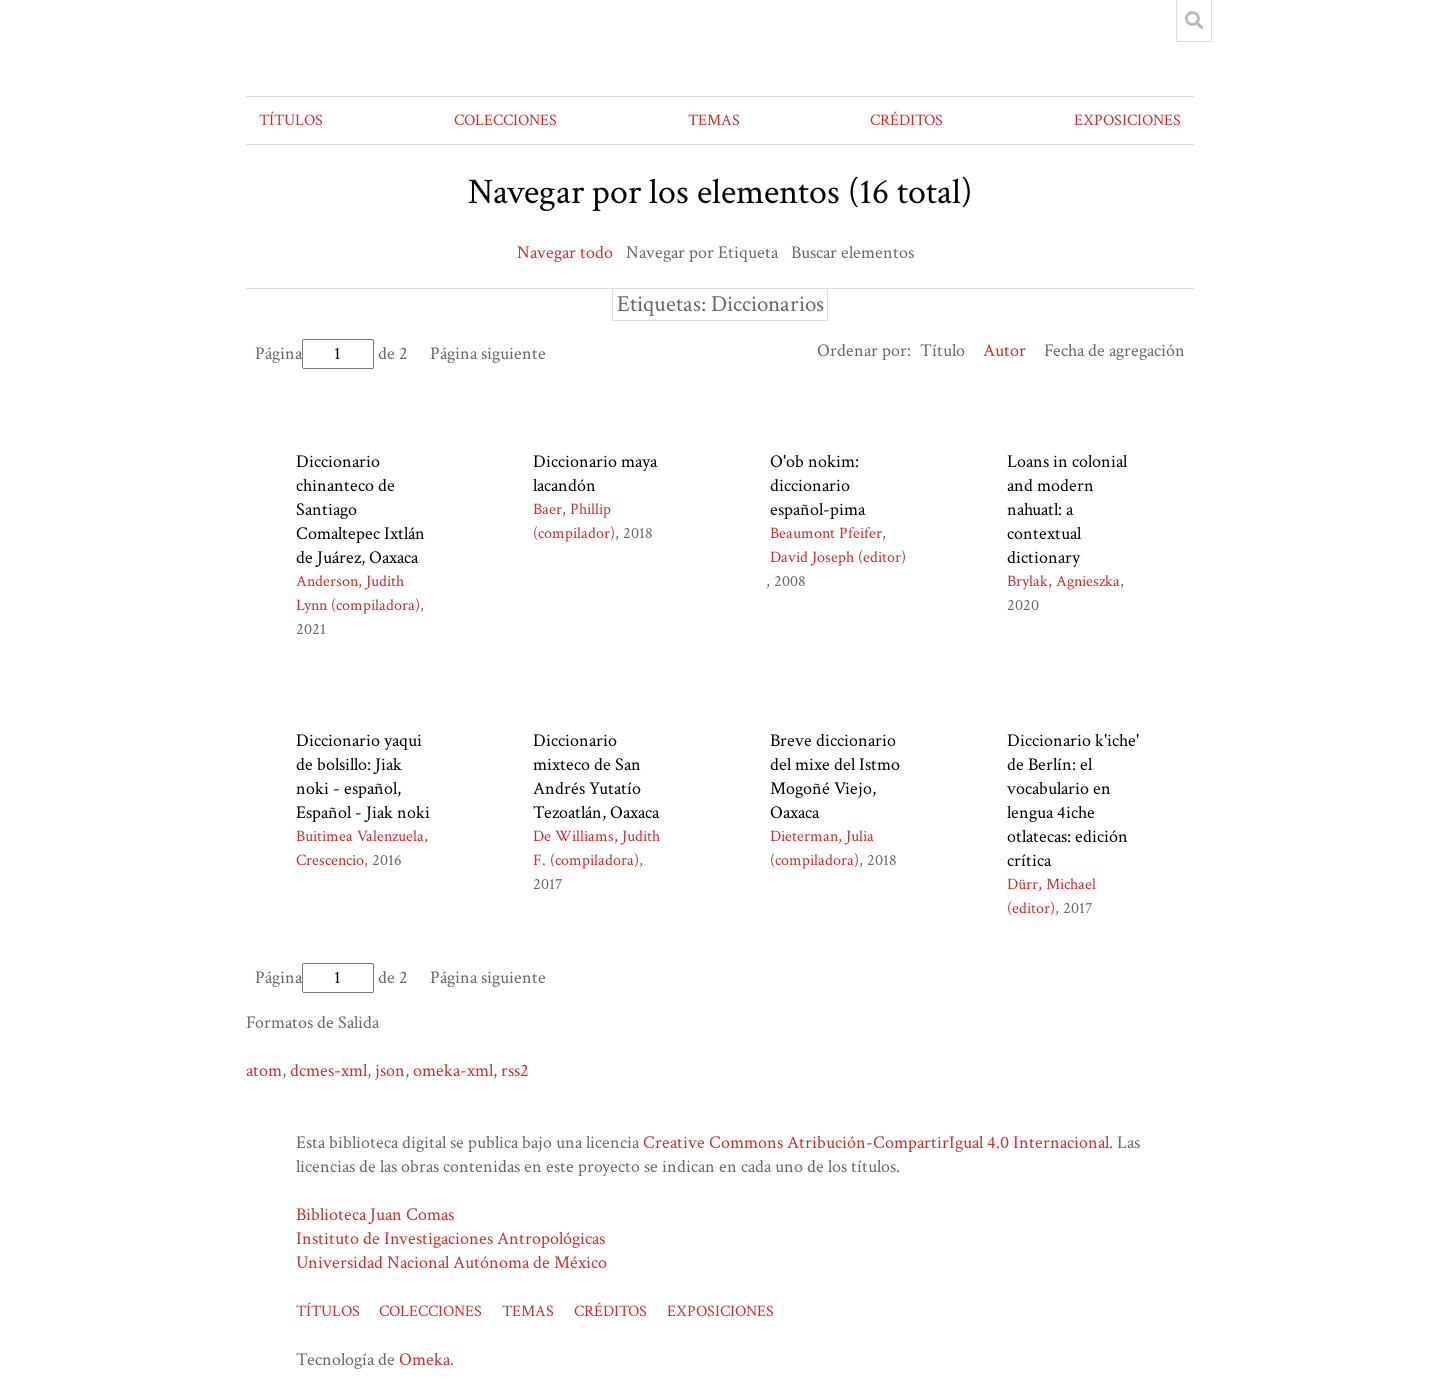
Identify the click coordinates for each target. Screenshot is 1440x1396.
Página (314, 353)
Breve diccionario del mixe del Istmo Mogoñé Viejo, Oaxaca (835, 776)
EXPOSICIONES (1127, 120)
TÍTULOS (291, 120)
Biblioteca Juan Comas (375, 1214)
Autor (1004, 350)
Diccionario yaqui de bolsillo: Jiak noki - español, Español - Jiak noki (363, 776)
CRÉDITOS (906, 120)
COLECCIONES (505, 120)
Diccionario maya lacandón (595, 473)
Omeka (424, 1359)
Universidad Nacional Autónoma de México (451, 1262)
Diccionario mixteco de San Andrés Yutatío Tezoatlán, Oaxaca (596, 776)
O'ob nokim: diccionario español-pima (817, 485)
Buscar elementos (852, 252)
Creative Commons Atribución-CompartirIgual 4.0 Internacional (876, 1142)
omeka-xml (453, 1070)
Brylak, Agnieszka (1063, 581)
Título (942, 350)
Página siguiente (488, 353)
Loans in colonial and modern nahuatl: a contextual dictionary (1067, 509)
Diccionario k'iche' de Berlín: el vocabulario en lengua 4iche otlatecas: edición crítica (1073, 800)
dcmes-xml (328, 1070)
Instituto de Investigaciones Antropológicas (450, 1238)
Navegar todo (565, 252)
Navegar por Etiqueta (702, 252)
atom (264, 1070)
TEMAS (714, 120)
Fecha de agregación (1114, 350)
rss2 (515, 1070)
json (390, 1070)
